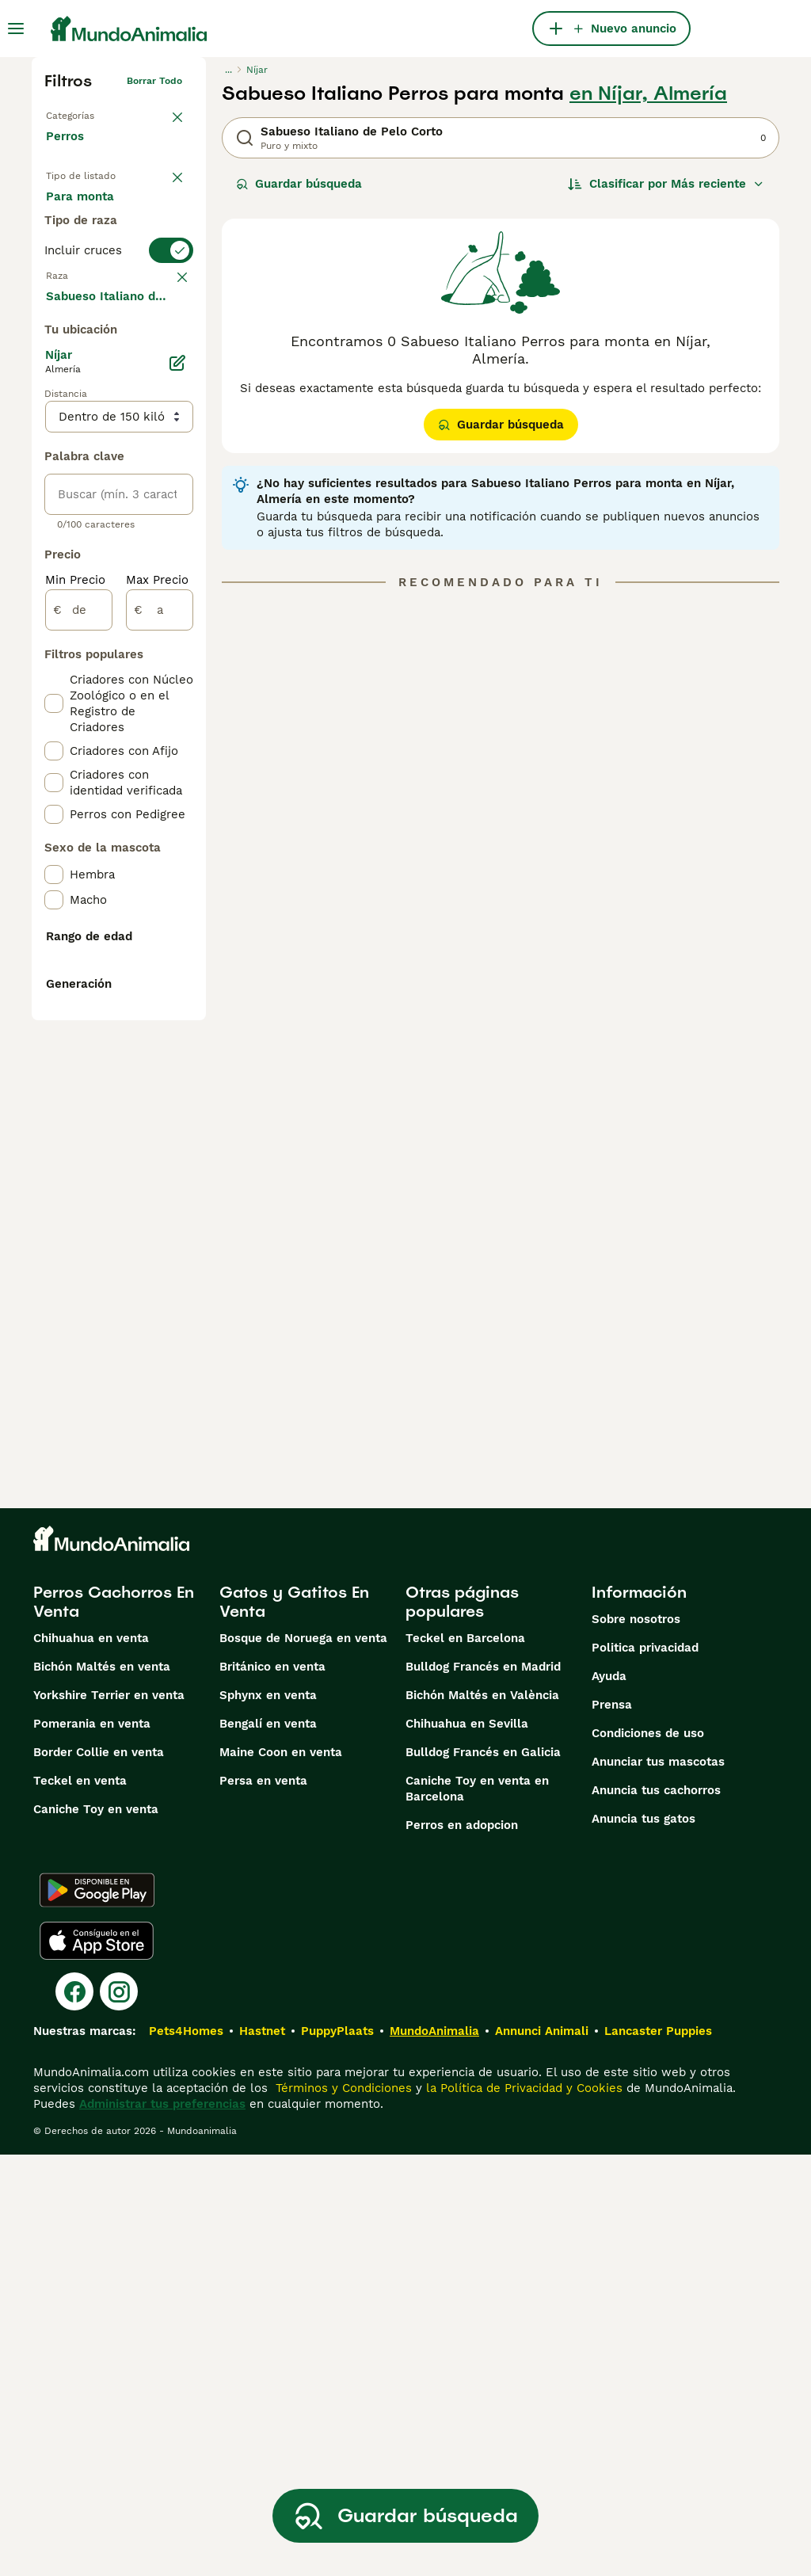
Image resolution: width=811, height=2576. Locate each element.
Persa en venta (263, 2202)
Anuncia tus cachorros (656, 2211)
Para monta (93, 288)
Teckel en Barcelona (465, 2059)
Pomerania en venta (91, 2145)
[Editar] (177, 790)
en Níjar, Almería (648, 93)
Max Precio (157, 1007)
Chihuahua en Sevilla (467, 2145)
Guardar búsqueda (299, 184)
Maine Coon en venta (280, 2173)
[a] (159, 1037)
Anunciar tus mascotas (658, 2183)
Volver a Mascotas (88, 112)
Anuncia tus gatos (643, 2240)
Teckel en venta (80, 2202)
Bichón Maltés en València (482, 2116)
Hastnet (262, 2452)
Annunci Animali (541, 2452)
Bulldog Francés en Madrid (483, 2088)
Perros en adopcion (462, 2246)
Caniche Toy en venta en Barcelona (477, 2210)
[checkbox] (53, 464)
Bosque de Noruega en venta (303, 2059)
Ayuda (609, 2097)
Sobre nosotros (636, 2040)
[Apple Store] (96, 2362)
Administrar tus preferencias (162, 2525)
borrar (167, 380)
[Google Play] (97, 2311)
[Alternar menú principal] (16, 28)
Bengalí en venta (268, 2145)
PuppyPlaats (337, 2452)
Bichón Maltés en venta (101, 2088)
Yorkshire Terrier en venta (109, 2116)
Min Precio (75, 1007)
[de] (78, 1037)
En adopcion (94, 250)
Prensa (612, 2126)
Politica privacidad (645, 2069)
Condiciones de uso (648, 2154)
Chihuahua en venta (91, 2059)
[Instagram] (119, 2413)
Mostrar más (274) (111, 722)
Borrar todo (154, 80)
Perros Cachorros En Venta (113, 2023)
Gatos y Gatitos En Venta (294, 2023)
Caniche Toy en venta (95, 2231)
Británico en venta (272, 2088)
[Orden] (666, 184)
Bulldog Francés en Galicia (483, 2173)
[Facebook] (74, 2413)
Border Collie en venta (98, 2173)
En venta (84, 212)
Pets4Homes (186, 2452)
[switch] (118, 348)
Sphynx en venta (268, 2116)
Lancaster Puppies (658, 2452)
